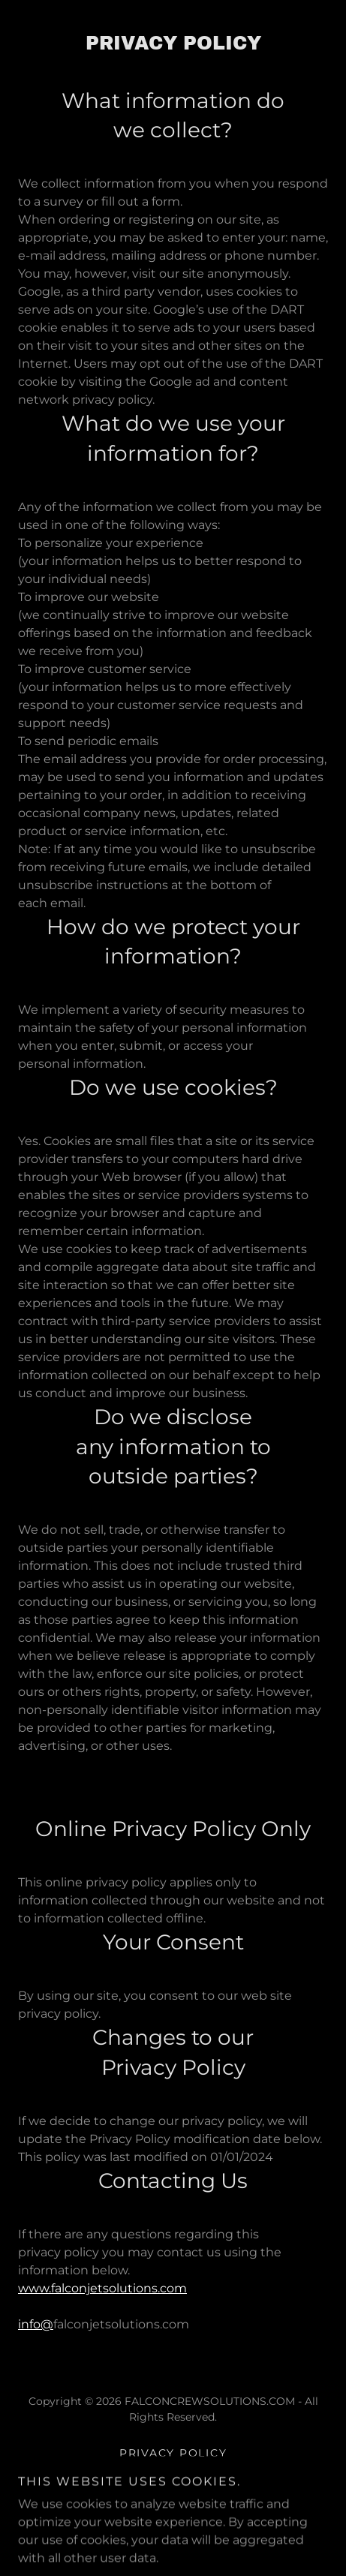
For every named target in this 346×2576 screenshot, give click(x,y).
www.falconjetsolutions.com (102, 2288)
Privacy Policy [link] (173, 2453)
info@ (35, 2324)
